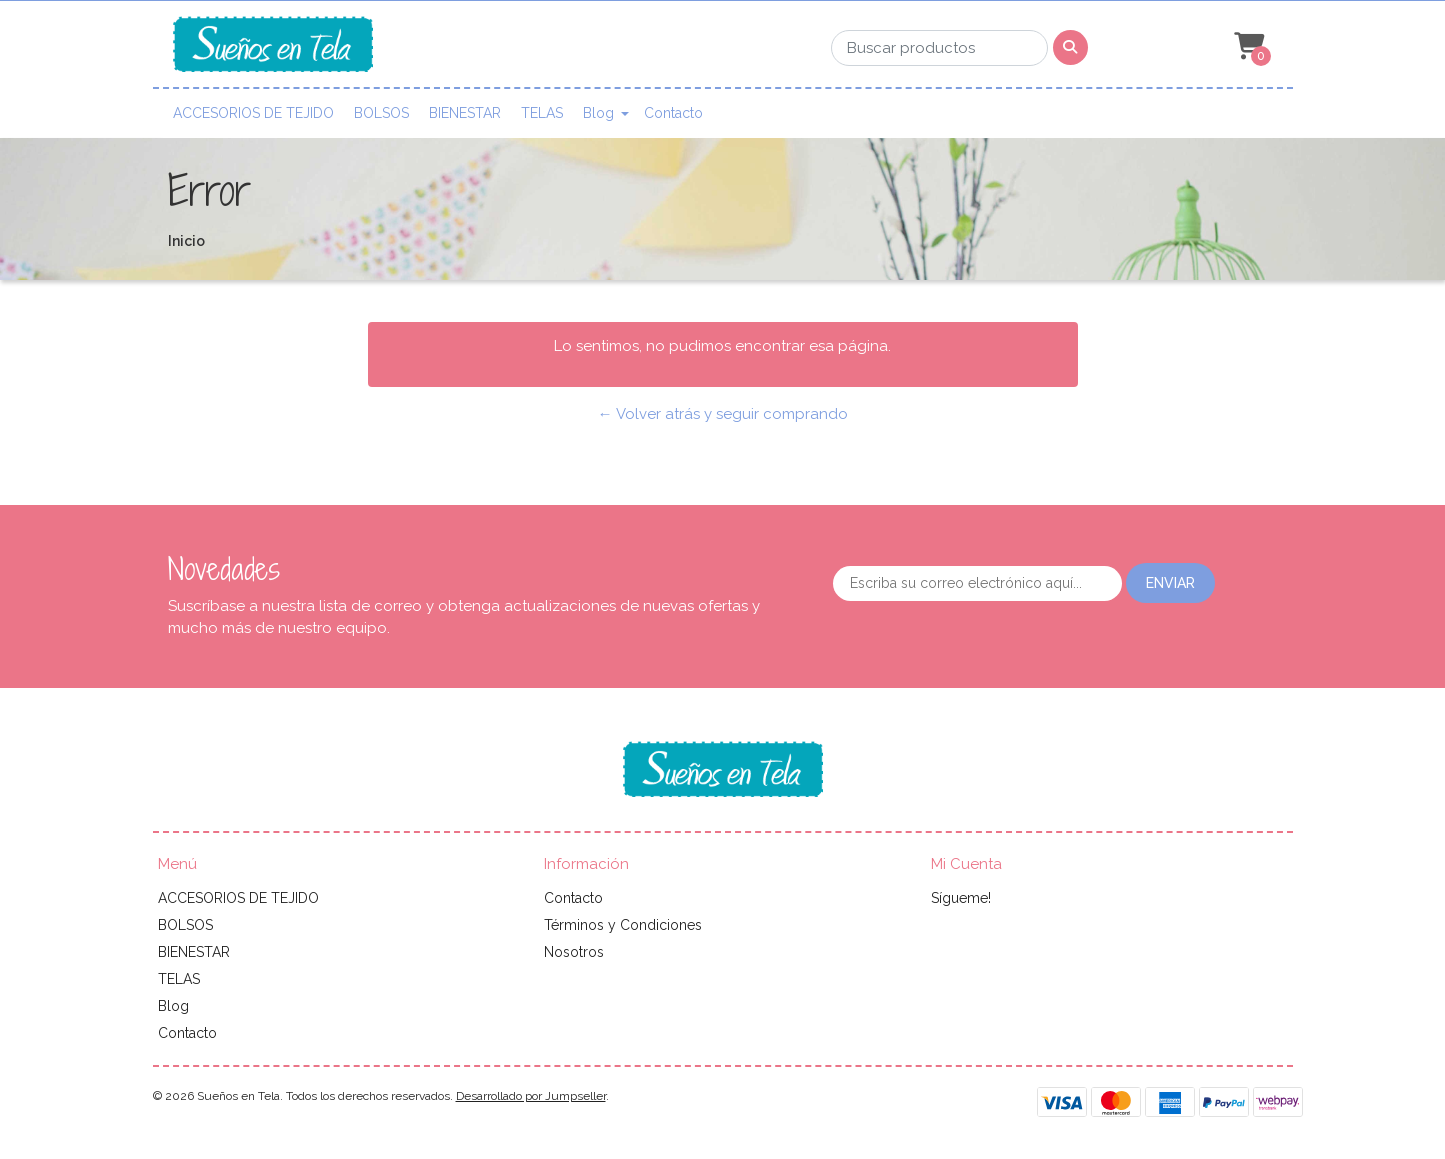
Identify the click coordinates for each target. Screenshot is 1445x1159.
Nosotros (574, 952)
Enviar (1170, 583)
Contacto (673, 113)
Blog (598, 113)
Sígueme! (961, 898)
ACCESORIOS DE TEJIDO (253, 113)
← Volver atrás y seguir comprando (723, 414)
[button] (1247, 47)
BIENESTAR (465, 113)
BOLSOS (381, 113)
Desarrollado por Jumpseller (531, 1096)
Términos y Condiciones (623, 925)
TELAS (542, 113)
